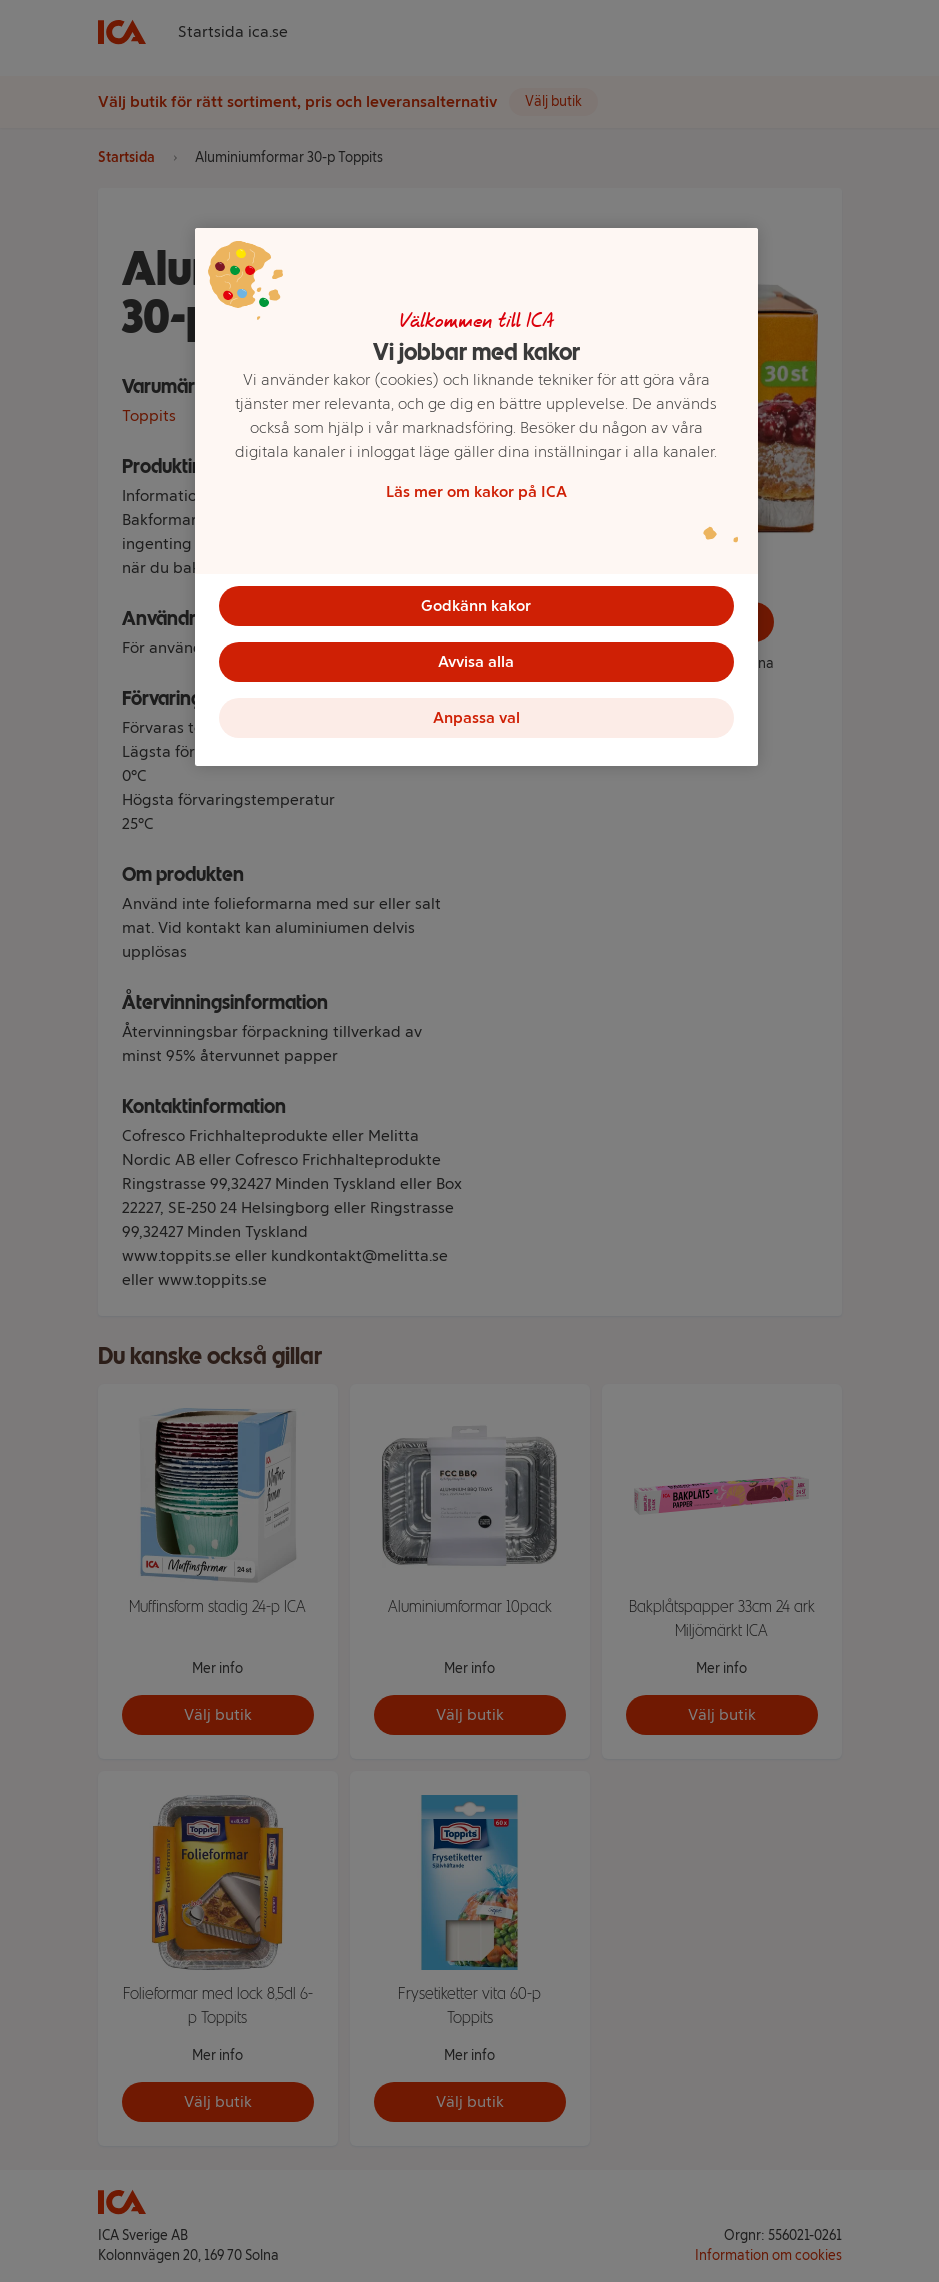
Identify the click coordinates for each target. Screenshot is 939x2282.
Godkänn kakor (476, 605)
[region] (476, 497)
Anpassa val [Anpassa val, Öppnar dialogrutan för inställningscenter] (476, 717)
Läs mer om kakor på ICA (476, 491)
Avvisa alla (476, 661)
